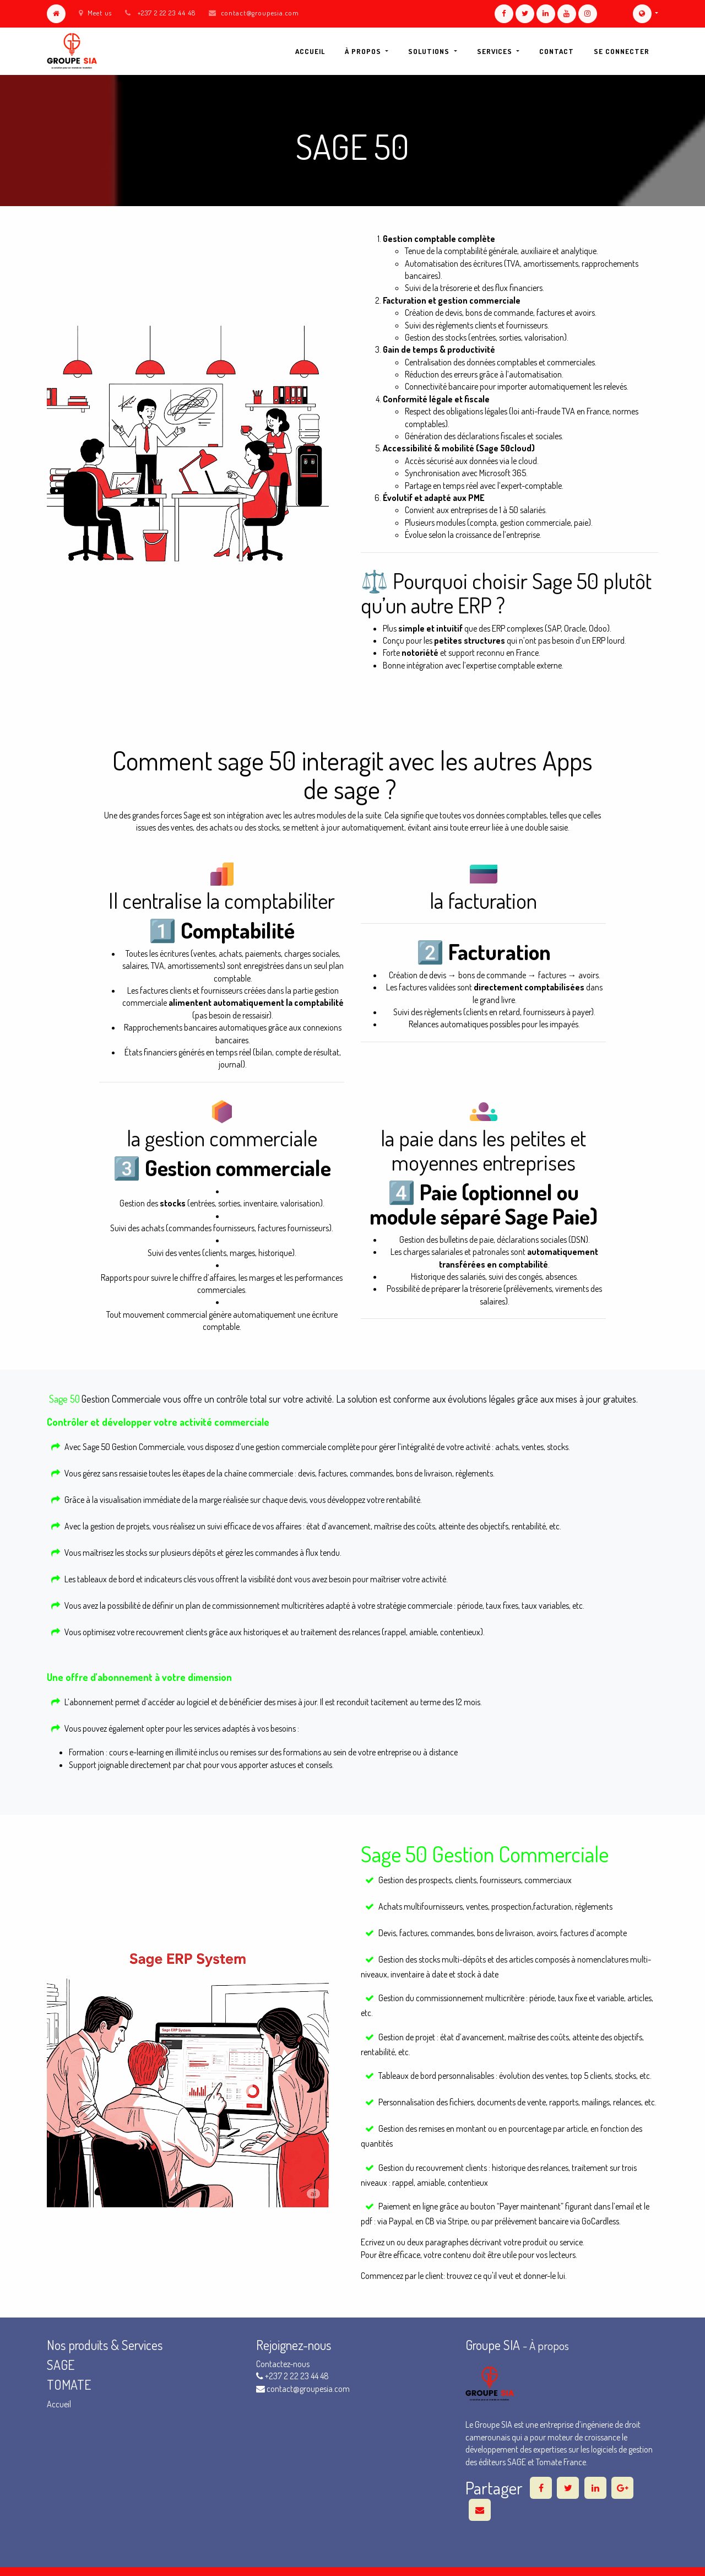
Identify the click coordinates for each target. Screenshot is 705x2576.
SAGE (62, 2364)
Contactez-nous (283, 2363)
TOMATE (69, 2384)
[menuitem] (310, 51)
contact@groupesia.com (260, 12)
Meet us (95, 12)
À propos (549, 2345)
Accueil (59, 2404)
